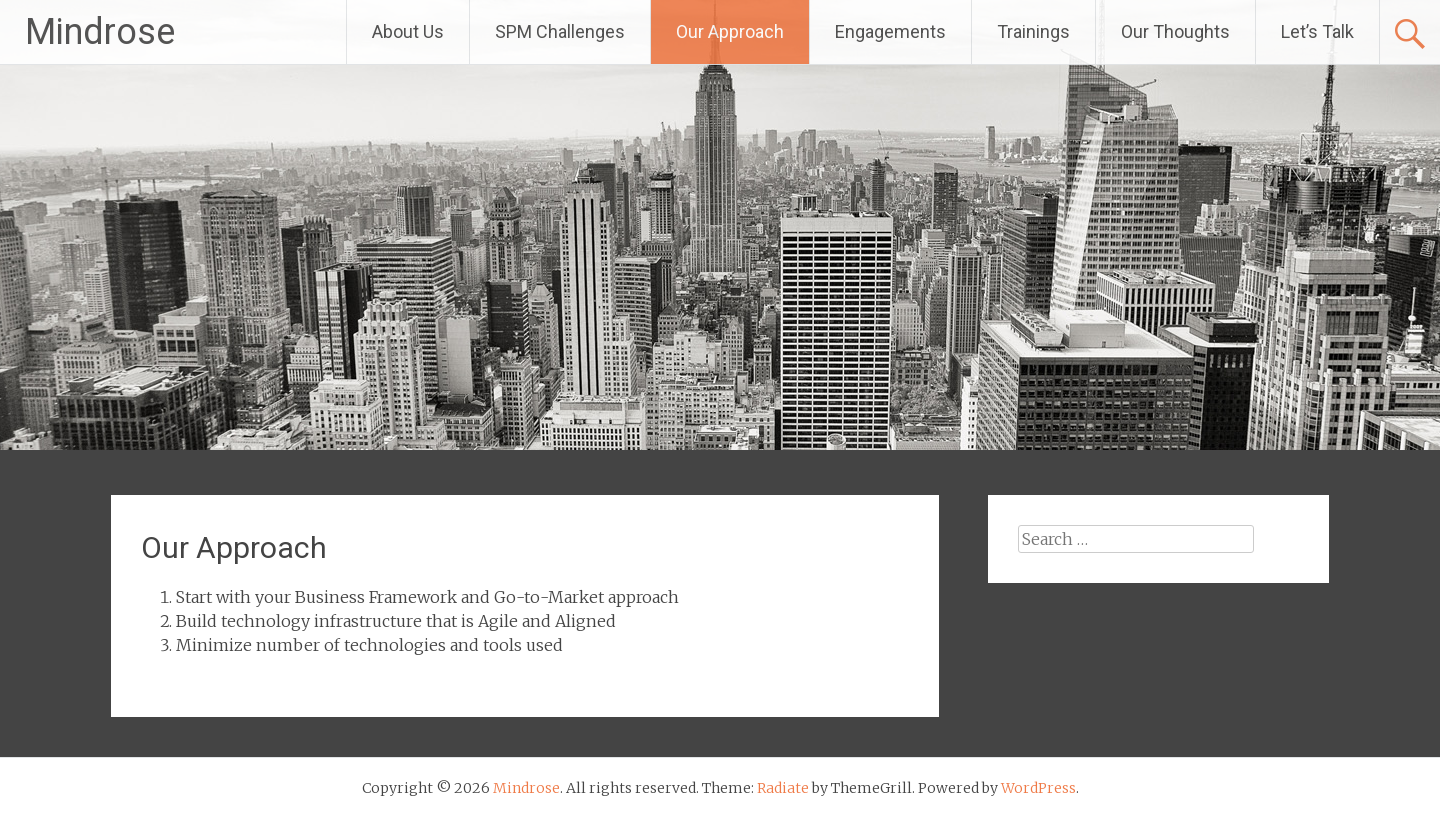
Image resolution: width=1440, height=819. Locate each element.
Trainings (1033, 31)
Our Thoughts (1175, 31)
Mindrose (100, 32)
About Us (408, 31)
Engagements (890, 31)
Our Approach (730, 31)
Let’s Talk (1317, 31)
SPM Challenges (560, 31)
